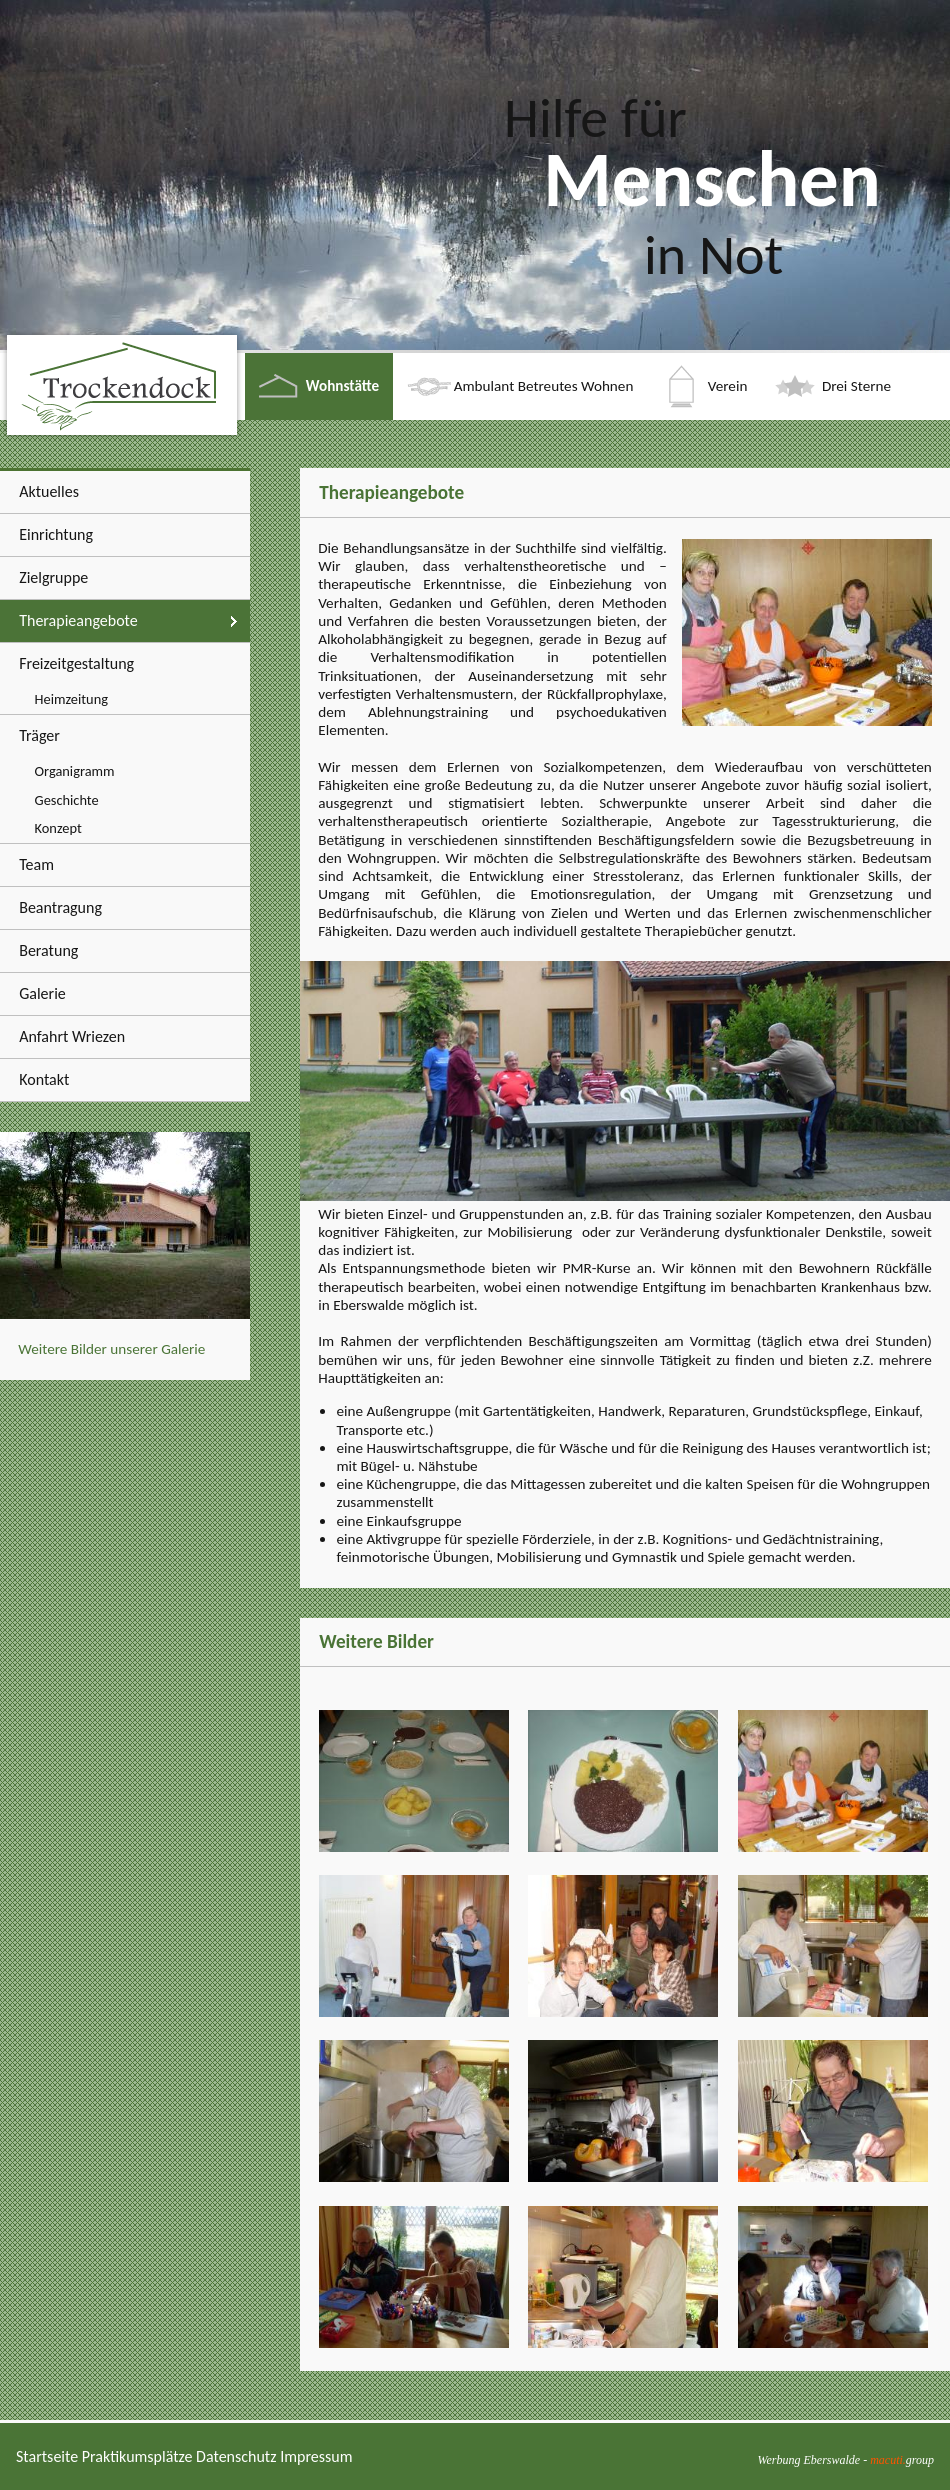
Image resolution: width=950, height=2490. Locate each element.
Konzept (58, 828)
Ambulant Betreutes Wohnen (544, 386)
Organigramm (75, 771)
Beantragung (60, 907)
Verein (728, 386)
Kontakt (44, 1079)
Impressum (316, 2456)
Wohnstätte (342, 386)
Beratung (48, 950)
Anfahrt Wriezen (72, 1036)
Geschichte (67, 800)
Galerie (42, 993)
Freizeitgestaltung (76, 663)
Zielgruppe (53, 577)
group (902, 2460)
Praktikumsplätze (137, 2456)
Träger (39, 735)
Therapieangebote (78, 620)
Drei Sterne (856, 386)
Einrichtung (56, 534)
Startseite (47, 2456)
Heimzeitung (71, 699)
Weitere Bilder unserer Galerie (111, 1349)
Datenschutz (236, 2456)
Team (36, 864)
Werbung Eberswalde (809, 2460)
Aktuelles (49, 491)
